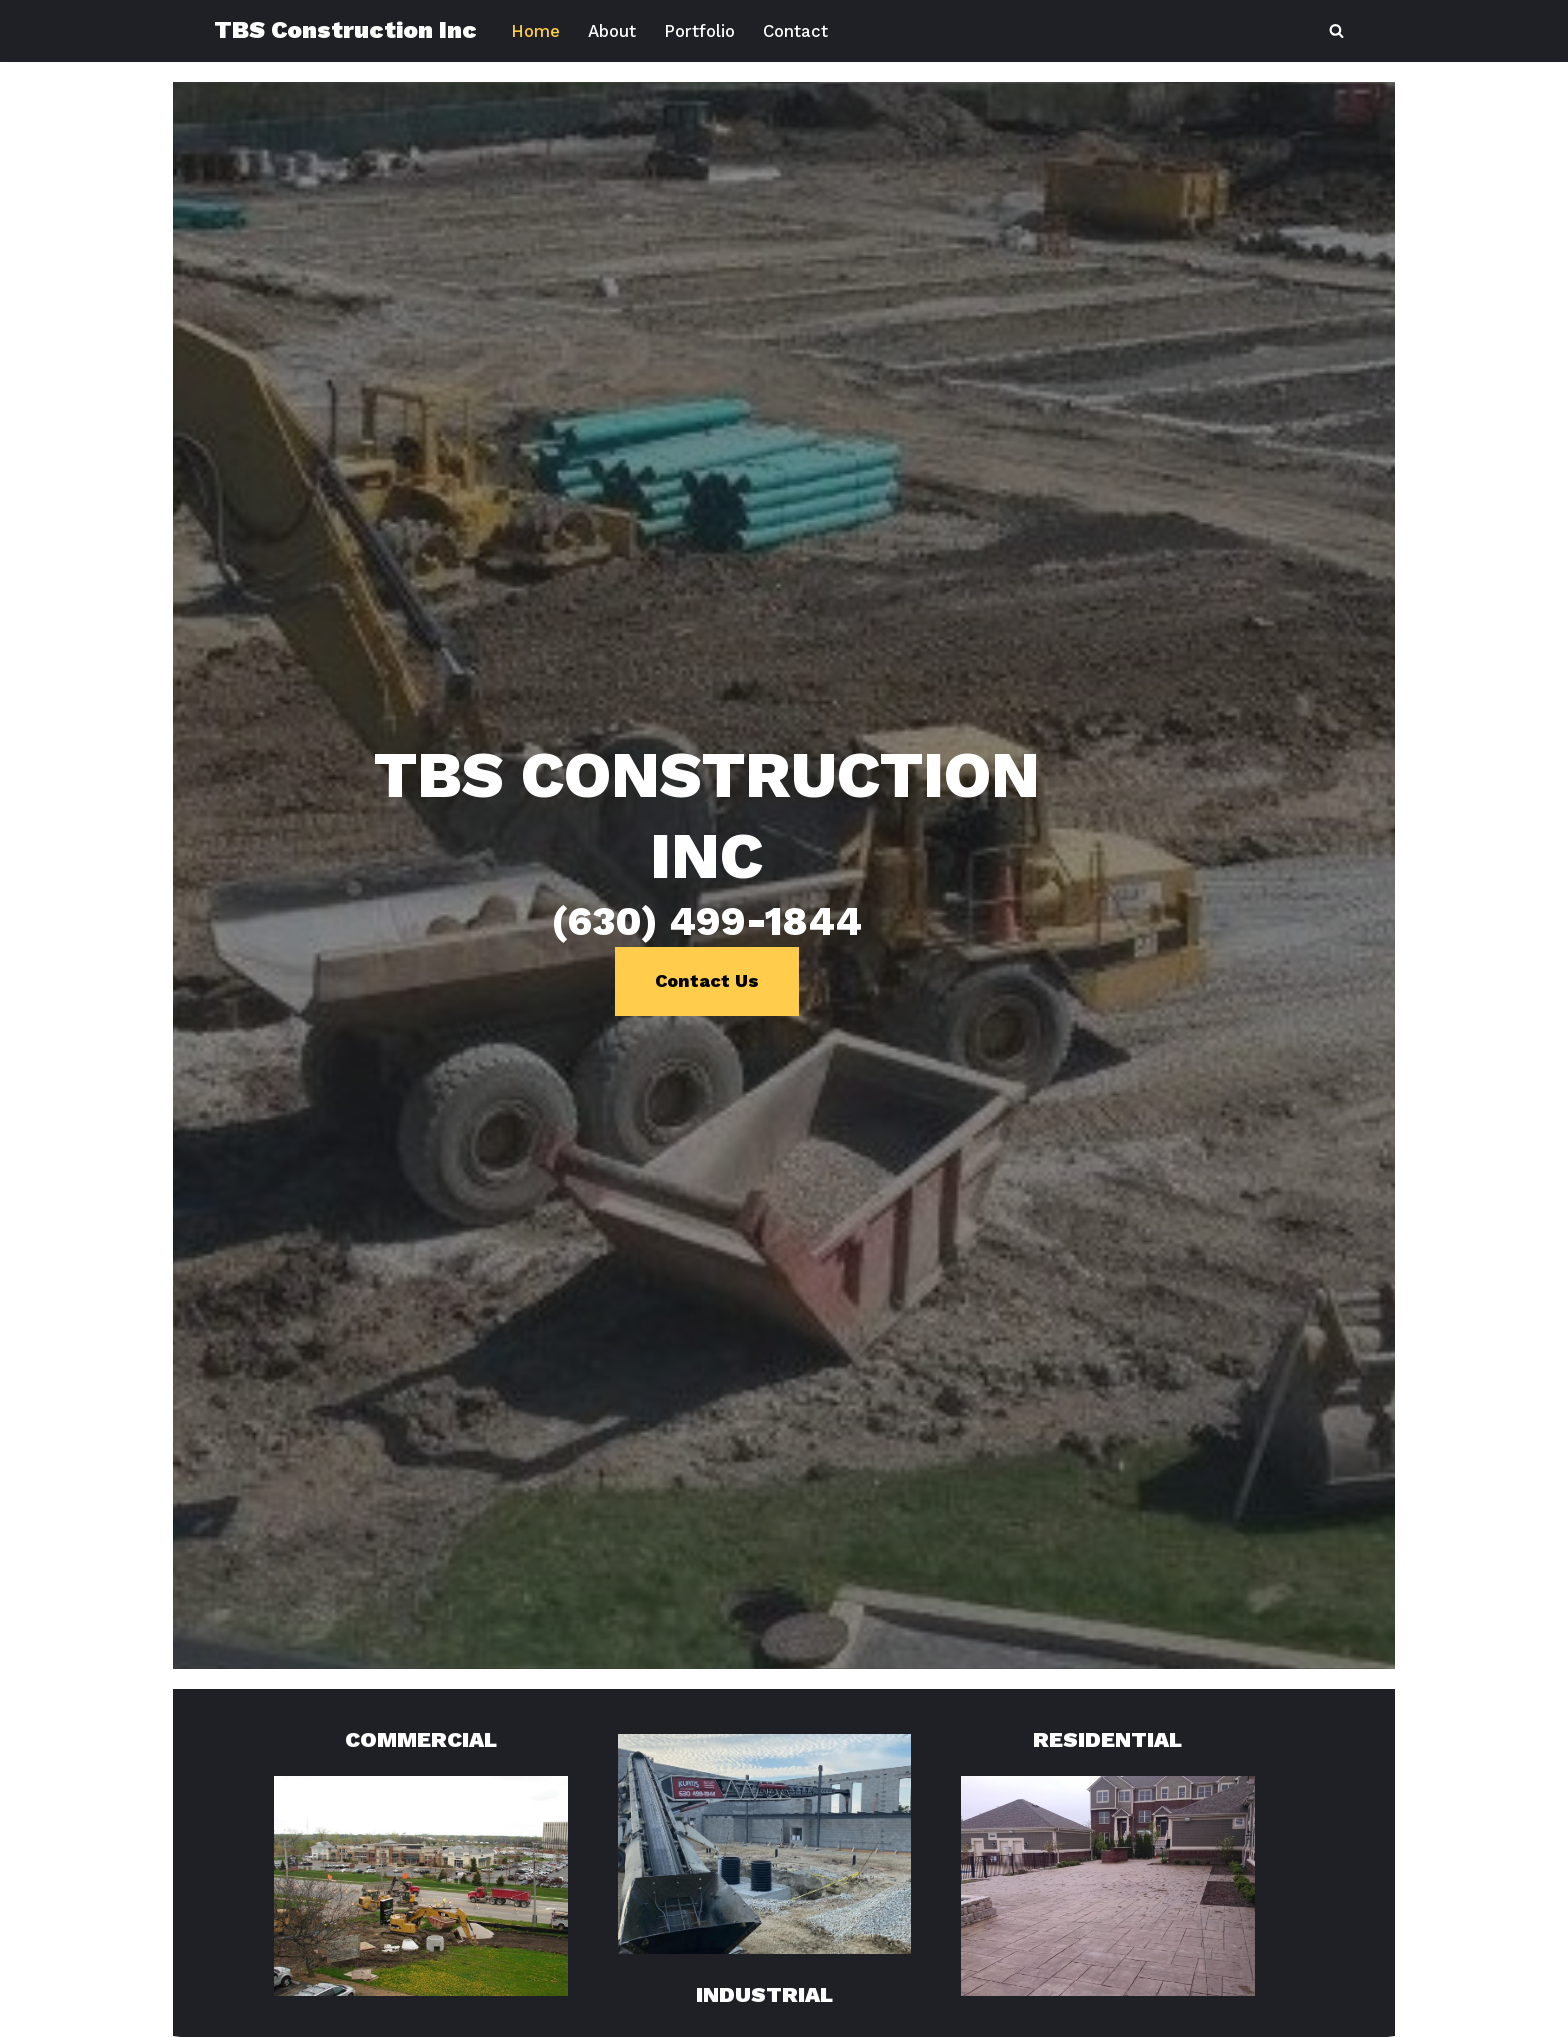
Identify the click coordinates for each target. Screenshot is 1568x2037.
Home (536, 31)
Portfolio (703, 31)
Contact (801, 31)
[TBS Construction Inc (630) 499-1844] (345, 31)
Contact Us (784, 1164)
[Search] (1336, 30)
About (613, 31)
